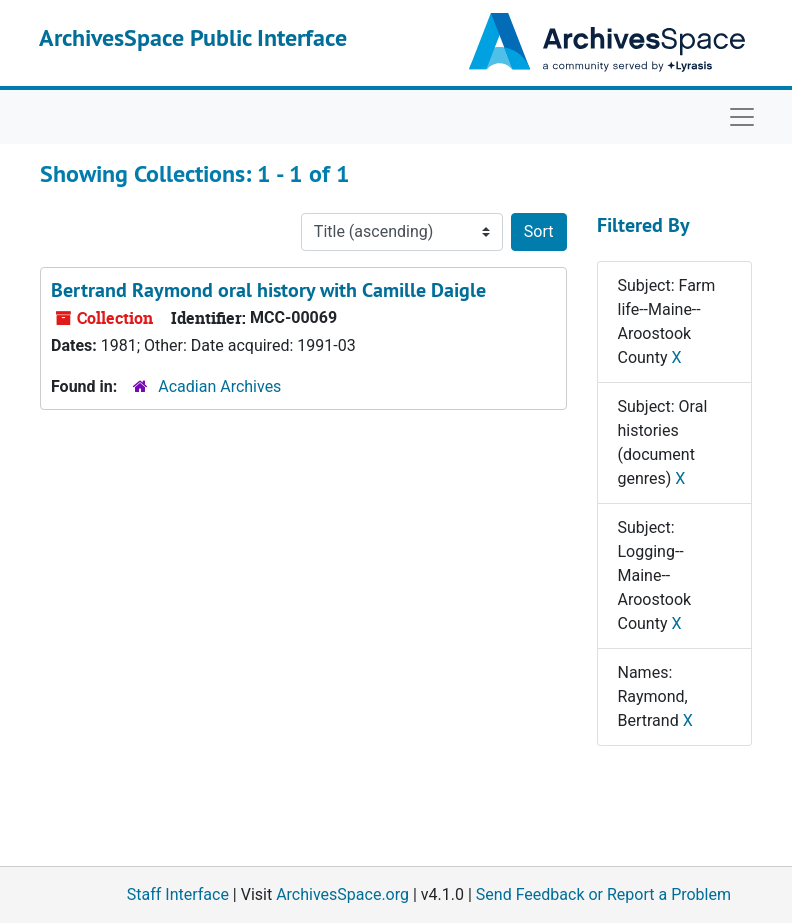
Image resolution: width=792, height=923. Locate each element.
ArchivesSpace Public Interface (193, 37)
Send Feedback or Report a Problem (603, 894)
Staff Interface (178, 894)
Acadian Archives (219, 386)
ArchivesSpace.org (342, 894)
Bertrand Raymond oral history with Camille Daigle (268, 290)
